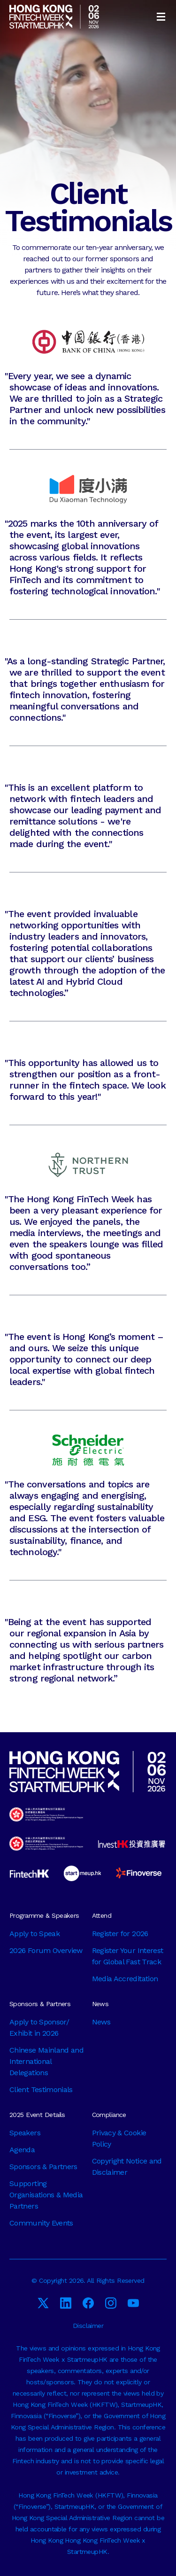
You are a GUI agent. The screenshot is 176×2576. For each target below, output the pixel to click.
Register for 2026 (120, 1933)
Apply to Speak (34, 1933)
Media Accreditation (125, 1978)
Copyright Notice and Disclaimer (127, 2166)
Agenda (22, 2149)
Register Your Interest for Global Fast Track (127, 1956)
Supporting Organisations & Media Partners (46, 2194)
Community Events (41, 2222)
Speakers (24, 2132)
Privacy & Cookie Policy (119, 2138)
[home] (54, 17)
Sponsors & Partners (43, 2166)
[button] (161, 17)
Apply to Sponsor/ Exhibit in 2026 (39, 2027)
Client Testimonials (41, 2089)
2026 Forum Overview (46, 1950)
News (101, 2021)
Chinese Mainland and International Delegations (46, 2061)
